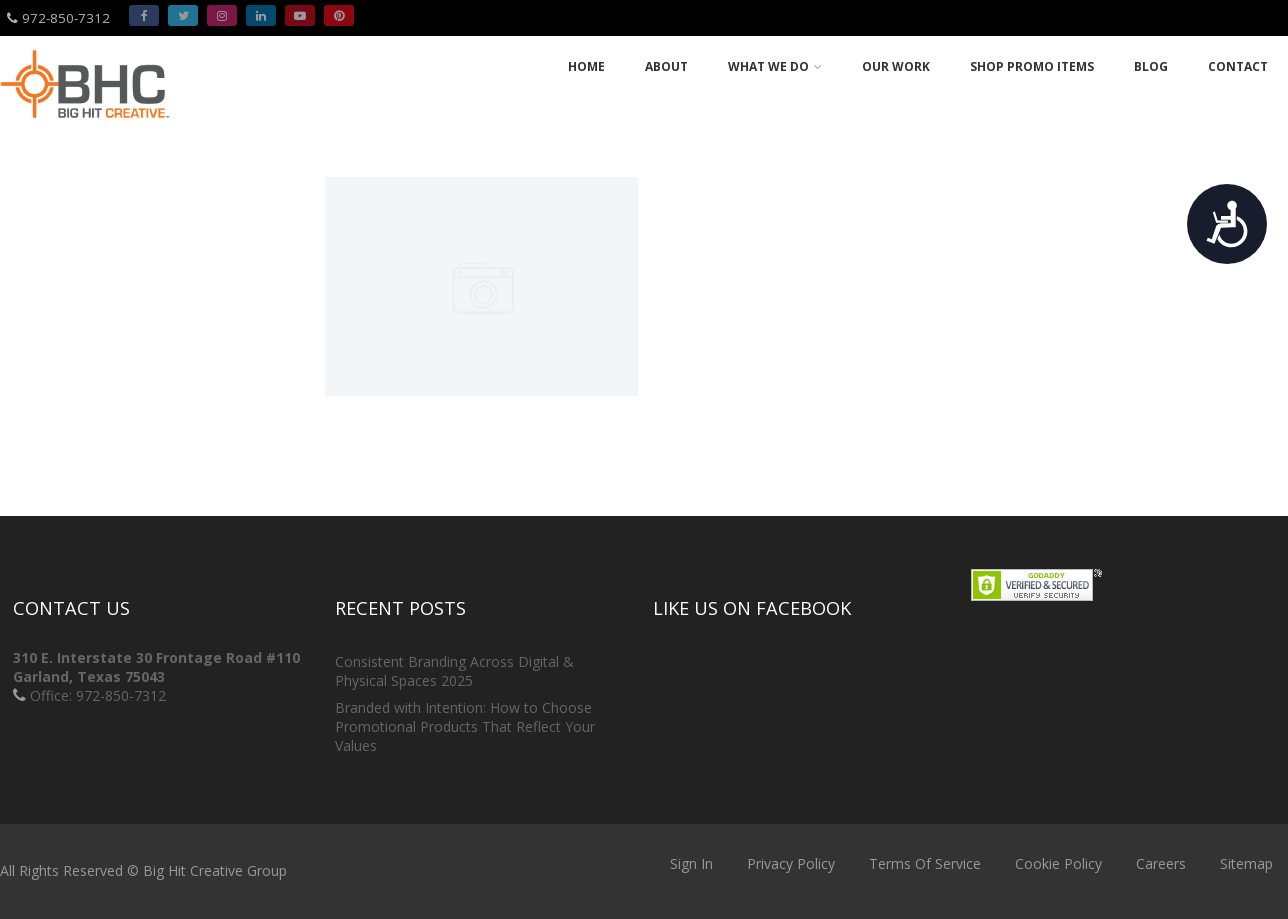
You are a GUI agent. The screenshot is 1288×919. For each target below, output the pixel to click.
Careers (1161, 863)
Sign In (691, 863)
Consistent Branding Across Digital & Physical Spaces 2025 (454, 671)
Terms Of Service (925, 863)
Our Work (896, 66)
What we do (775, 66)
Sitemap (1246, 863)
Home (586, 66)
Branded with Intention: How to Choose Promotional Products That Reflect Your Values (465, 726)
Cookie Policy (1058, 863)
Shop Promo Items (1032, 66)
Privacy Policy (791, 863)
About (666, 66)
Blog (1151, 66)
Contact (1238, 66)
